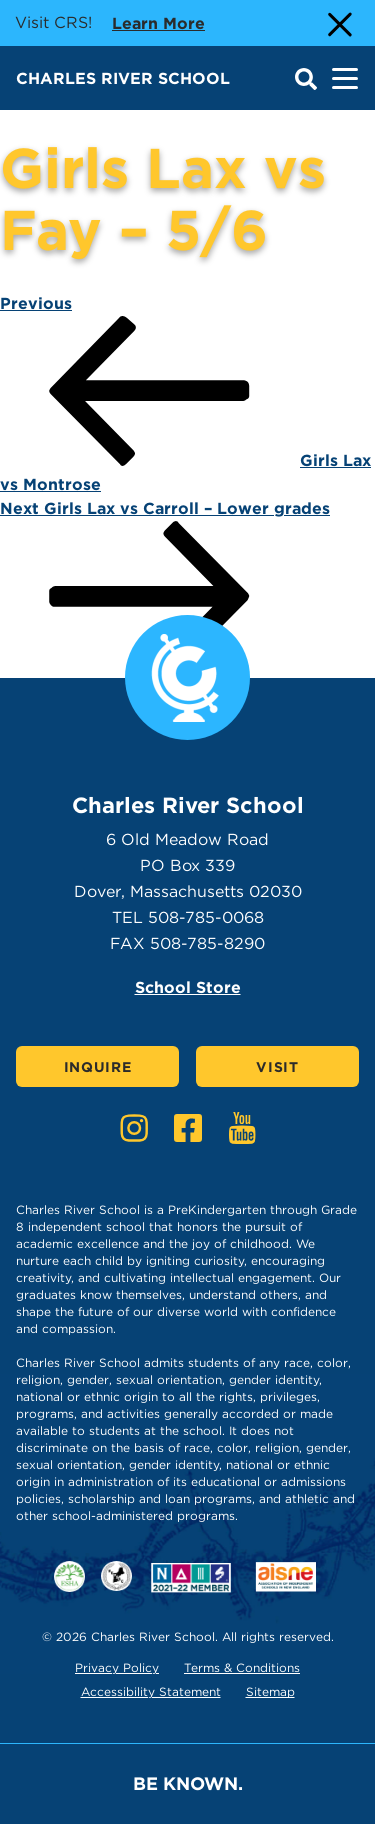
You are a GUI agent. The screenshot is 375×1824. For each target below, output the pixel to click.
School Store (188, 987)
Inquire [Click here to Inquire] (98, 1067)
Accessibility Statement (151, 1691)
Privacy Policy (117, 1667)
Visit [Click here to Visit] (277, 1067)
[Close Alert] (338, 23)
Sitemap (270, 1691)
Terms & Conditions (242, 1667)
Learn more (158, 22)
